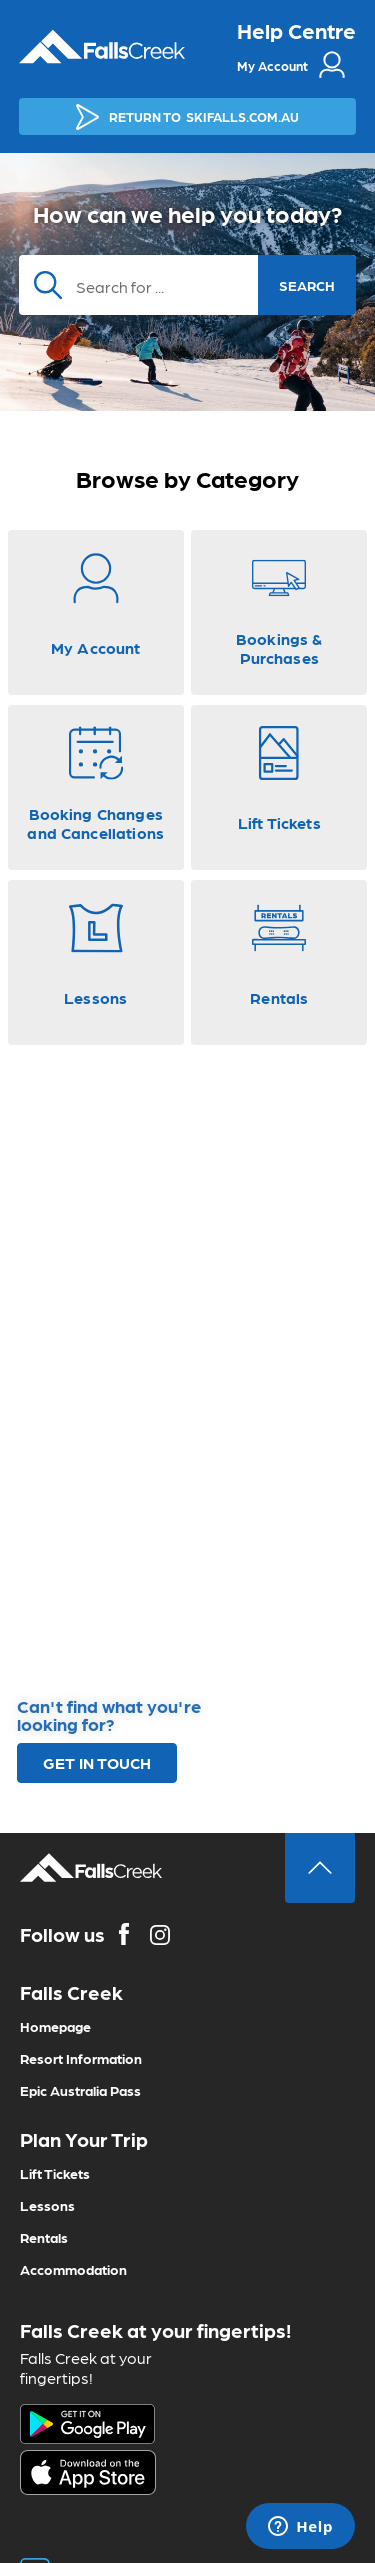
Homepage (55, 2026)
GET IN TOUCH (97, 1762)
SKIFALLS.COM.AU (187, 117)
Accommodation (73, 2269)
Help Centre (296, 30)
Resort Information (81, 2058)
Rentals (44, 2237)
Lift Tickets (55, 2173)
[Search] (188, 285)
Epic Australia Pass (80, 2090)
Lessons (47, 2205)
